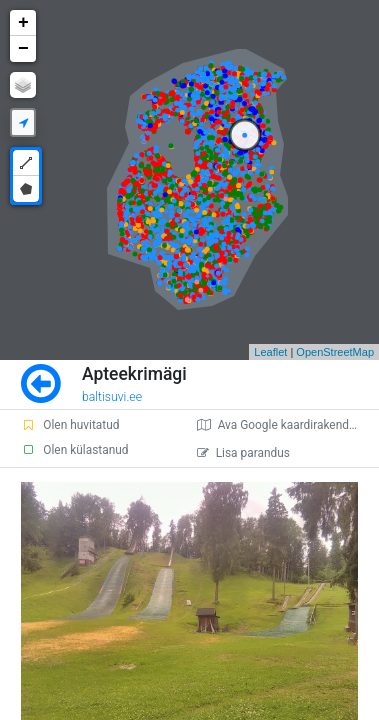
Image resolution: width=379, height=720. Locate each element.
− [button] (23, 49)
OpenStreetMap (335, 352)
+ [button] (23, 23)
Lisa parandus (243, 453)
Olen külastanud (74, 450)
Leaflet (270, 352)
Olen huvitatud (70, 425)
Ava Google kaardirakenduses (285, 425)
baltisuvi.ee (112, 397)
